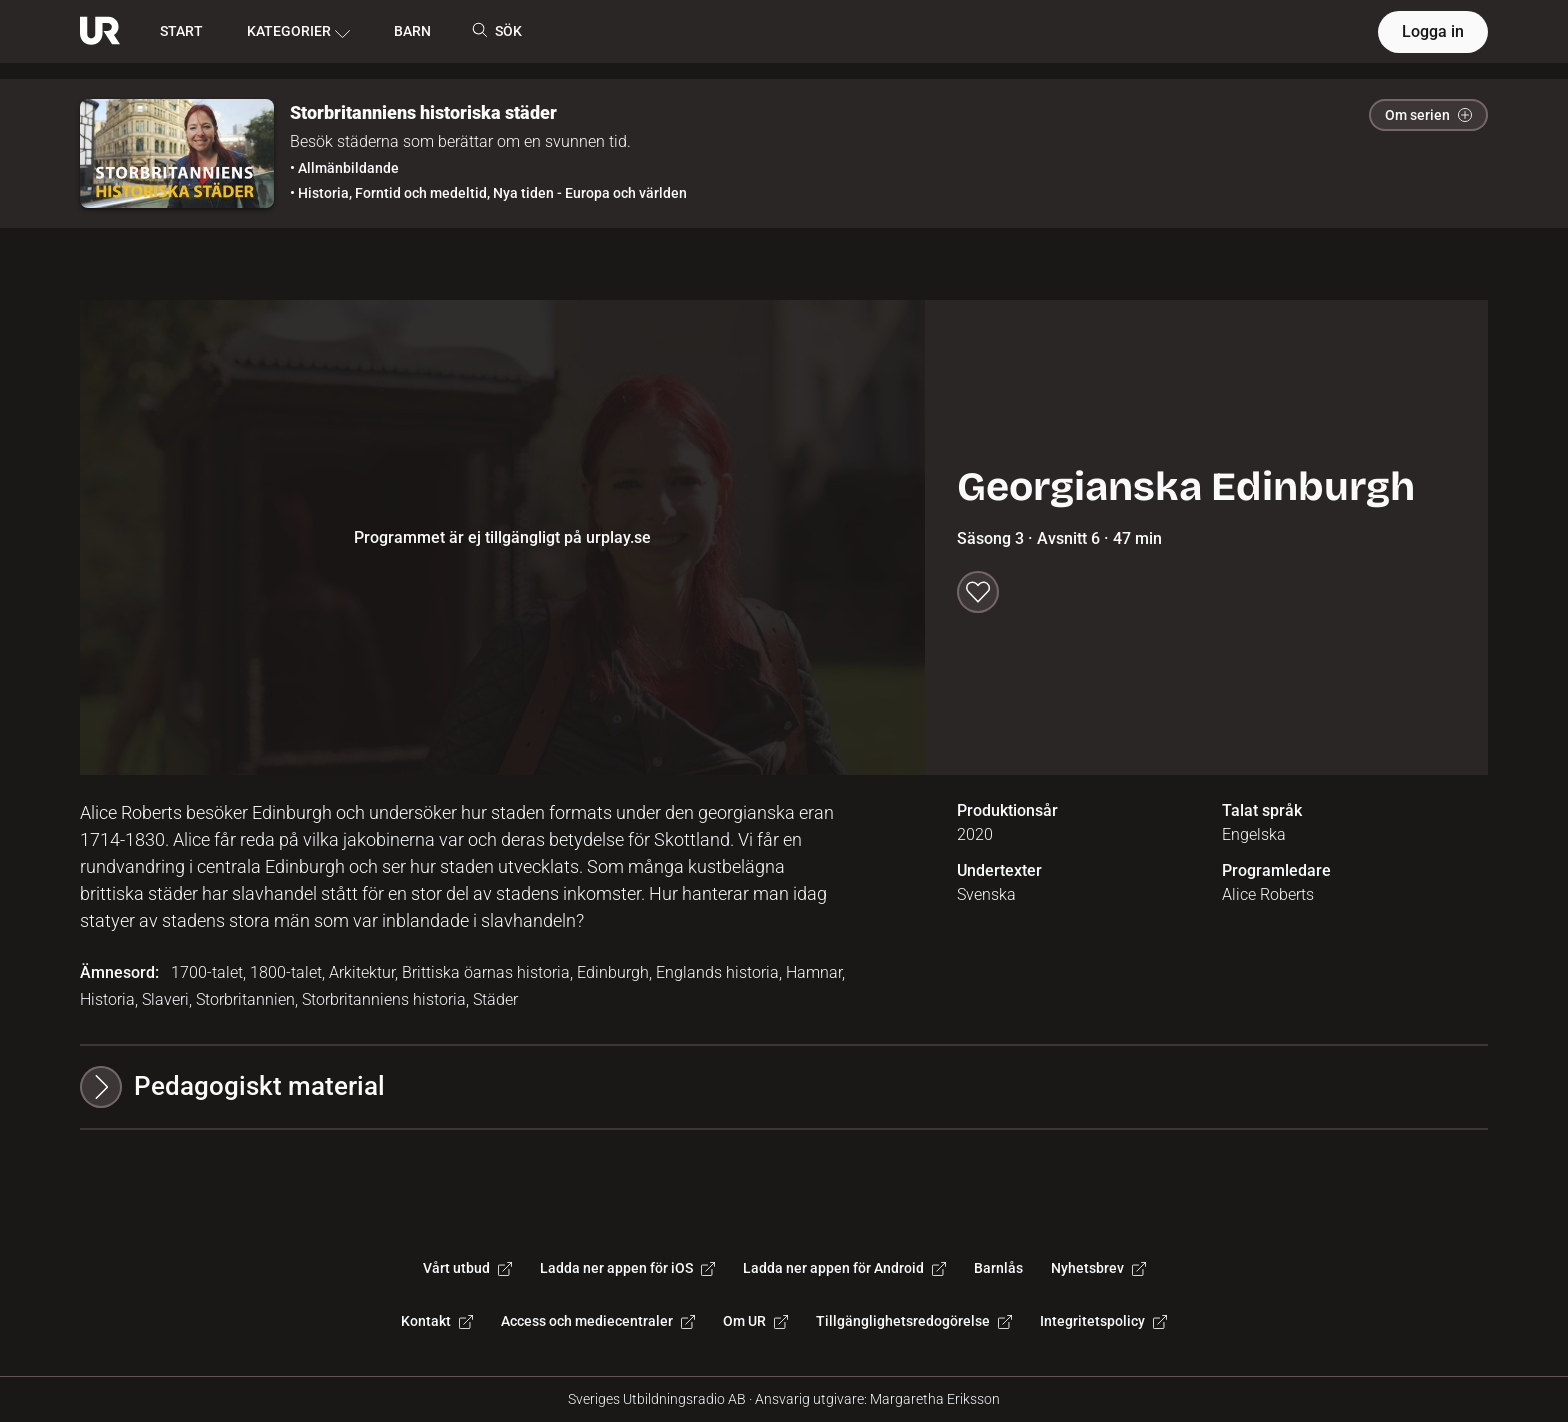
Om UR (755, 1321)
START (181, 31)
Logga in (1433, 31)
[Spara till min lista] (978, 592)
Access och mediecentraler (598, 1321)
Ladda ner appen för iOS (627, 1268)
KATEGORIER (298, 32)
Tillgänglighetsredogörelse (914, 1321)
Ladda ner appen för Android (844, 1268)
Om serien (1428, 115)
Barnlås (998, 1268)
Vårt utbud (467, 1268)
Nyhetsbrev (1098, 1268)
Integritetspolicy (1103, 1321)
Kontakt (437, 1321)
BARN (412, 31)
